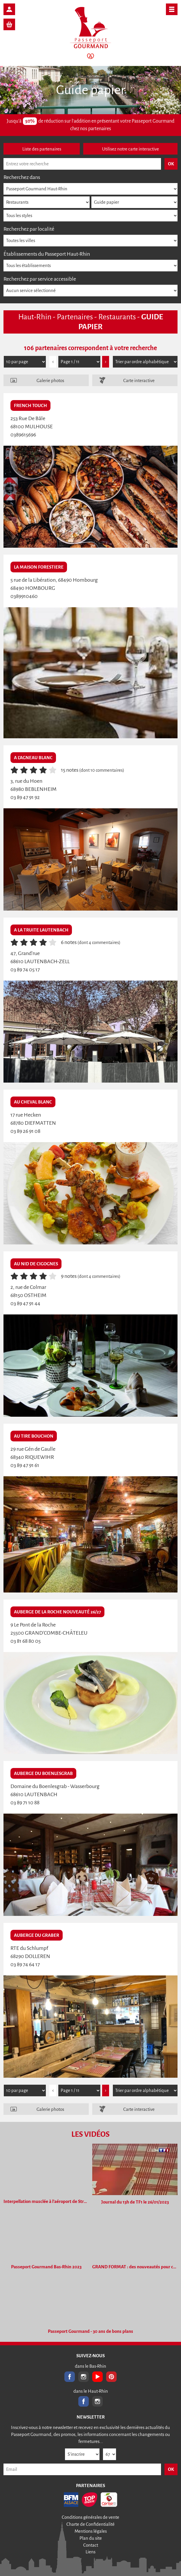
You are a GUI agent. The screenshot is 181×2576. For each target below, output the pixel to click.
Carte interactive (139, 380)
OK (171, 2469)
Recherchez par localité (28, 229)
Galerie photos (50, 380)
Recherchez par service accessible (39, 279)
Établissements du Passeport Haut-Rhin (46, 254)
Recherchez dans (21, 177)
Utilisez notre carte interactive (130, 148)
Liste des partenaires (41, 148)
